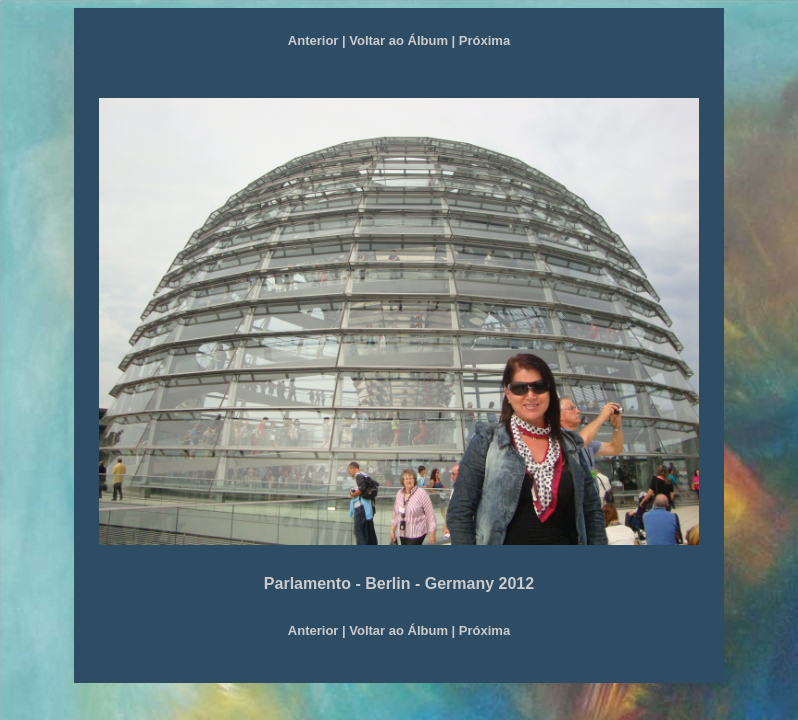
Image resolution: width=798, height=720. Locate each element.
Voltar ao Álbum (398, 40)
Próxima (484, 40)
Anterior (313, 40)
